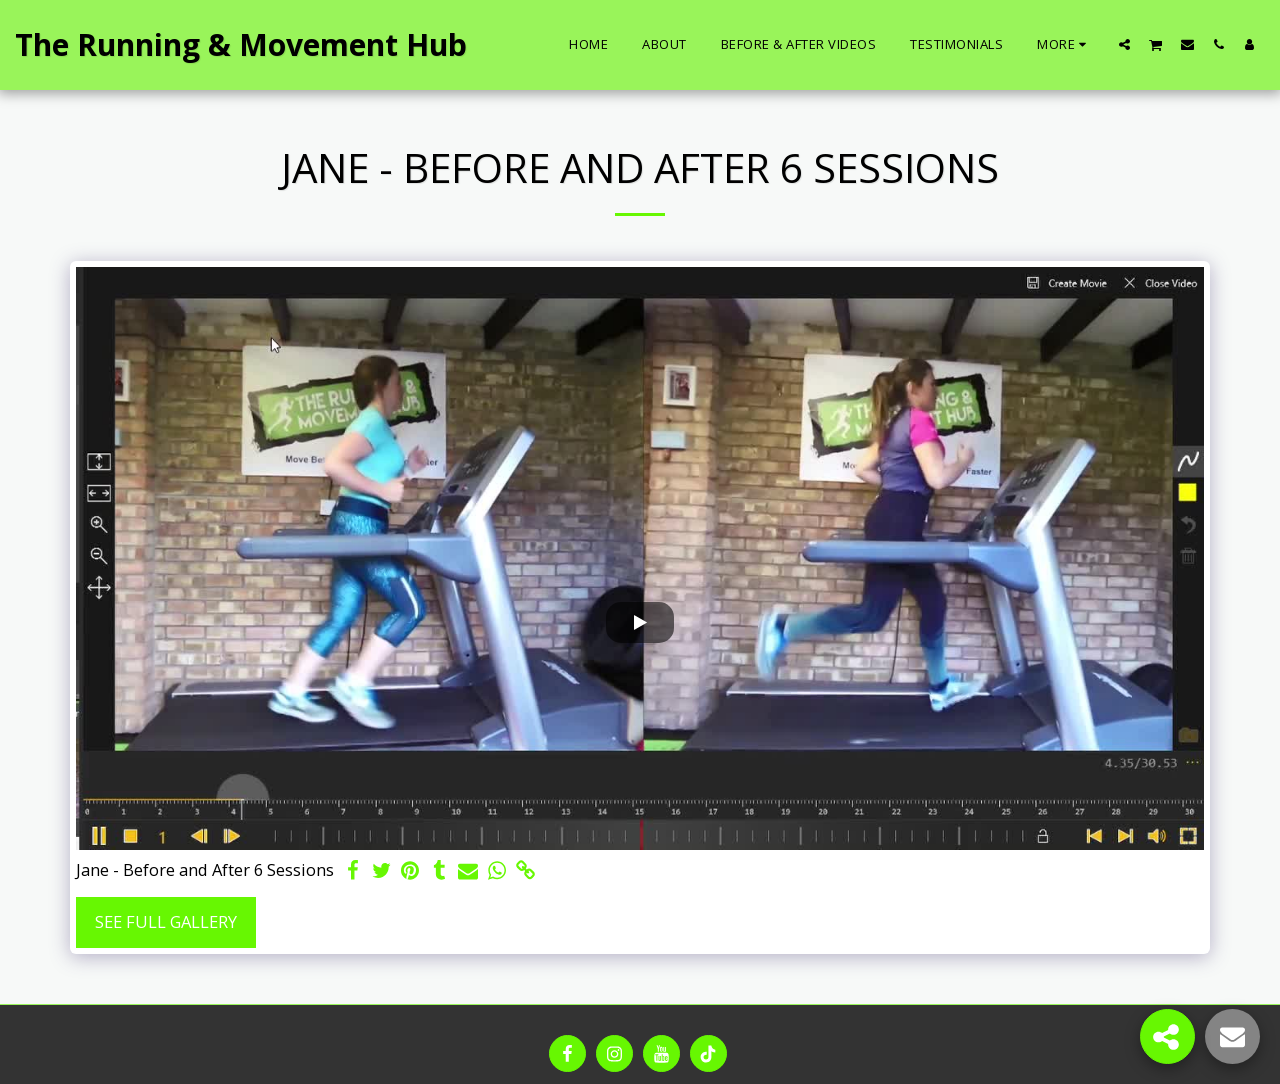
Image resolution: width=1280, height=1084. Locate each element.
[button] (1124, 44)
